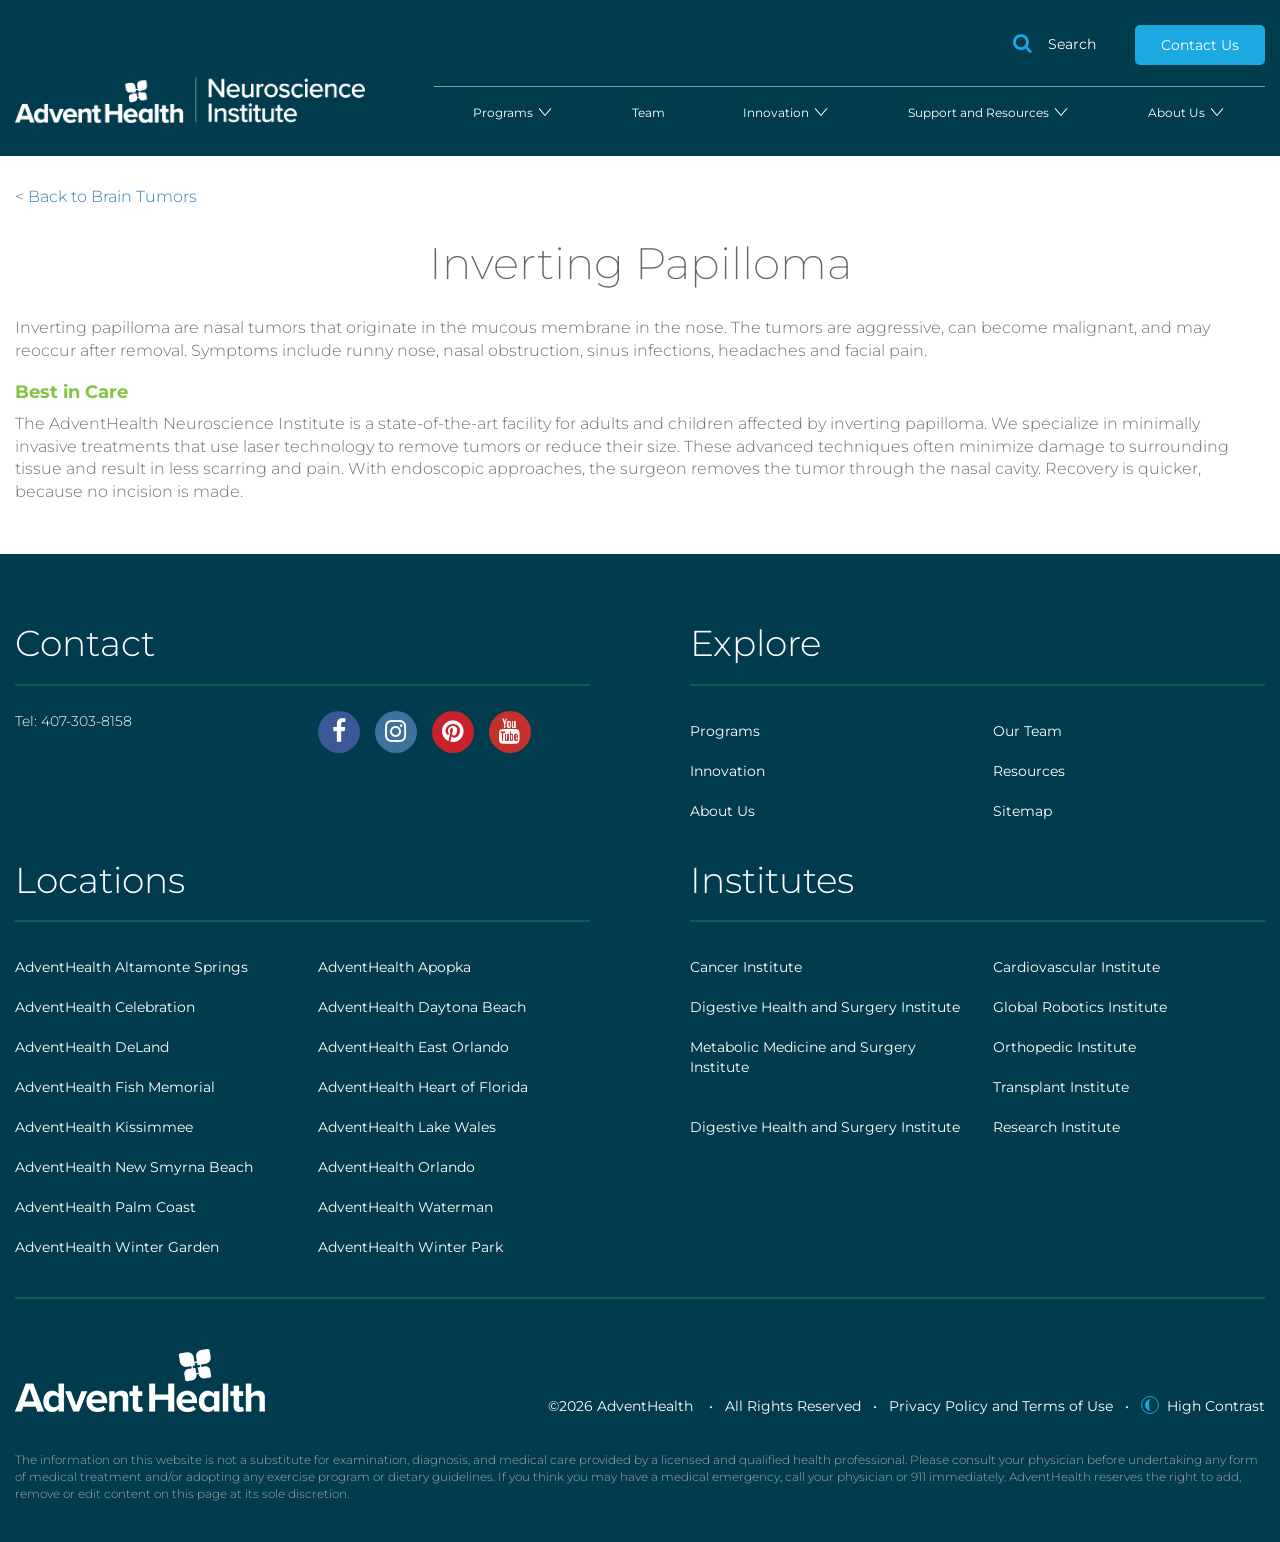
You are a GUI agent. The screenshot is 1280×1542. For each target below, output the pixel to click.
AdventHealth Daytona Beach (422, 1007)
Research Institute (1056, 1127)
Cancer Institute (746, 967)
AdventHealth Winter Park (410, 1247)
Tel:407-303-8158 (73, 721)
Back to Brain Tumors (112, 196)
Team (648, 112)
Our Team (1027, 731)
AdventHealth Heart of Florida (423, 1087)
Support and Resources (989, 112)
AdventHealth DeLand (92, 1047)
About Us (1187, 112)
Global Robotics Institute (1080, 1007)
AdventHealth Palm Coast (105, 1207)
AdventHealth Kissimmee (104, 1127)
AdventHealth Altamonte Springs (131, 967)
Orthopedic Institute (1064, 1047)
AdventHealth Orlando (396, 1167)
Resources (1029, 771)
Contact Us (1200, 45)
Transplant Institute (1061, 1087)
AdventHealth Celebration (105, 1007)
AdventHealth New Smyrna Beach (134, 1167)
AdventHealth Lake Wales (407, 1127)
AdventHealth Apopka (394, 967)
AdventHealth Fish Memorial (115, 1087)
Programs (513, 112)
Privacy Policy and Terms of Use (1001, 1406)
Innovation (786, 112)
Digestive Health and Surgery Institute (825, 1007)
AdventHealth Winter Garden (117, 1247)
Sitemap (1022, 811)
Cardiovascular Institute (1076, 967)
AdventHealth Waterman (405, 1207)
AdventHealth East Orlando (413, 1047)
